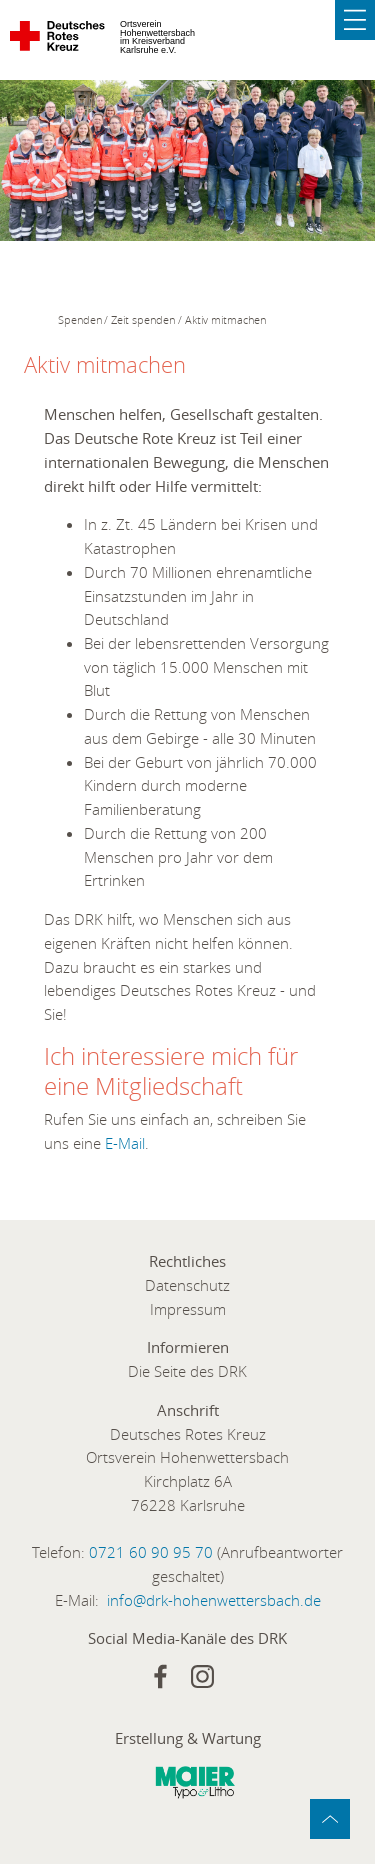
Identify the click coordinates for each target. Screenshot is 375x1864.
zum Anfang (330, 1819)
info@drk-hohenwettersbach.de (214, 1600)
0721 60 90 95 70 (151, 1552)
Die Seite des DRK (187, 1371)
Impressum (188, 1309)
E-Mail (125, 1143)
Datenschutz (187, 1285)
